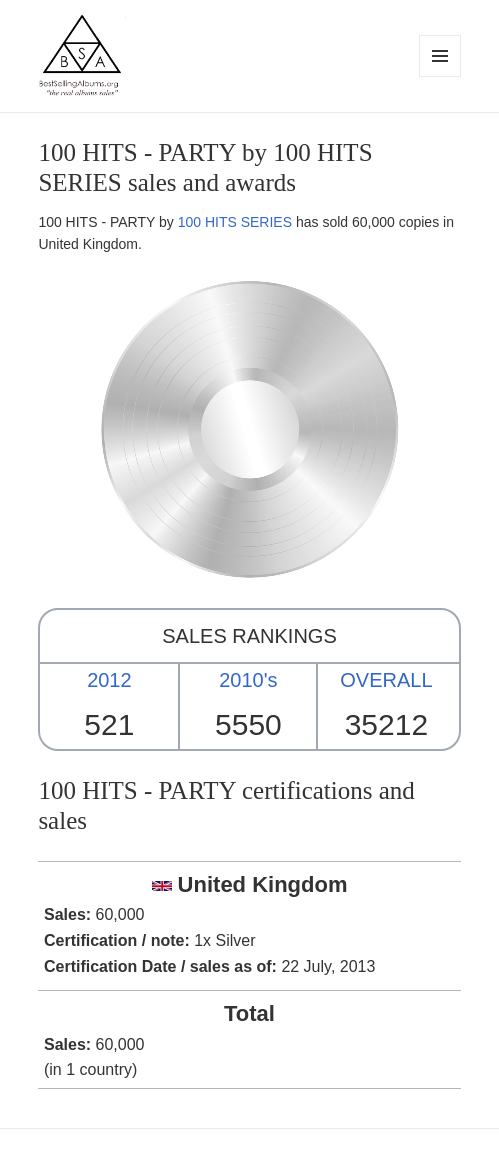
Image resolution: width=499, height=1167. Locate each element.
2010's (248, 680)
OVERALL (386, 680)
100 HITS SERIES (235, 222)
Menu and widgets (440, 76)
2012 (109, 680)
